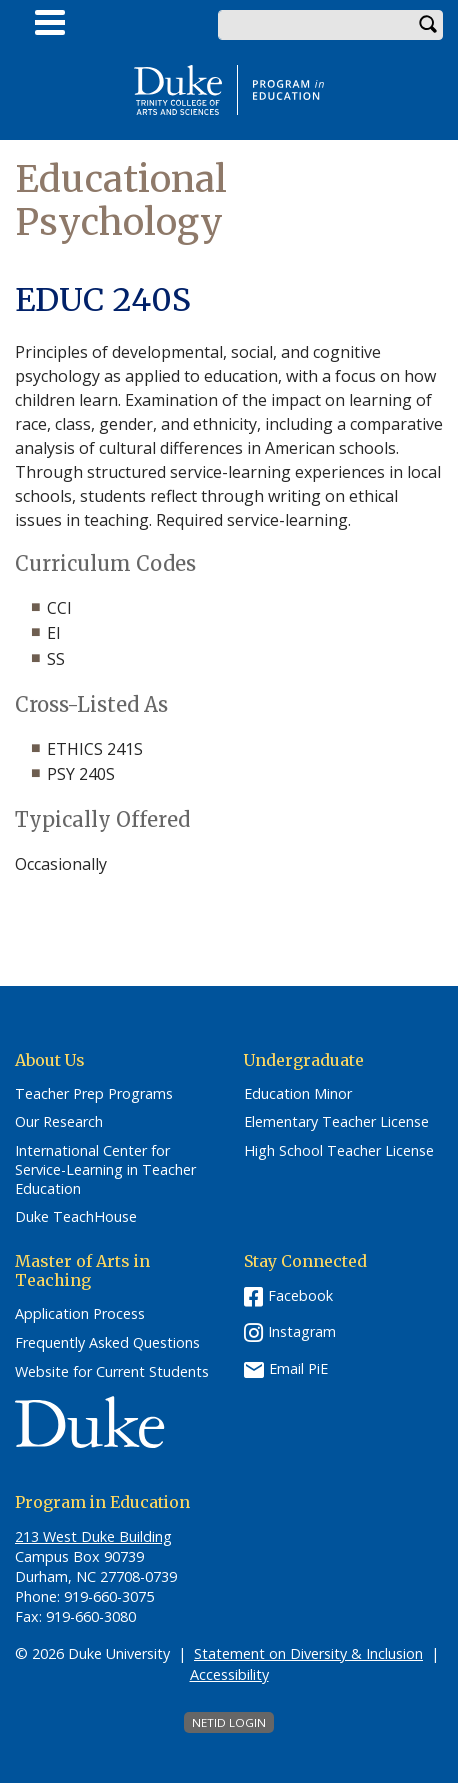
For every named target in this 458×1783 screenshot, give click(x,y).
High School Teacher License (339, 1151)
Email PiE (298, 1368)
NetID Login (229, 1722)
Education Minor (298, 1094)
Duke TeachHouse (76, 1217)
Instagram (302, 1331)
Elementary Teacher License (336, 1122)
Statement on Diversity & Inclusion (308, 1653)
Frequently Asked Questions (107, 1343)
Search (428, 25)
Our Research (59, 1122)
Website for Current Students (112, 1372)
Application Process (80, 1314)
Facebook (300, 1295)
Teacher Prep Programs (94, 1094)
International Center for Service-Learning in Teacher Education (105, 1169)
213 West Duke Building (93, 1536)
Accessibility (229, 1674)
